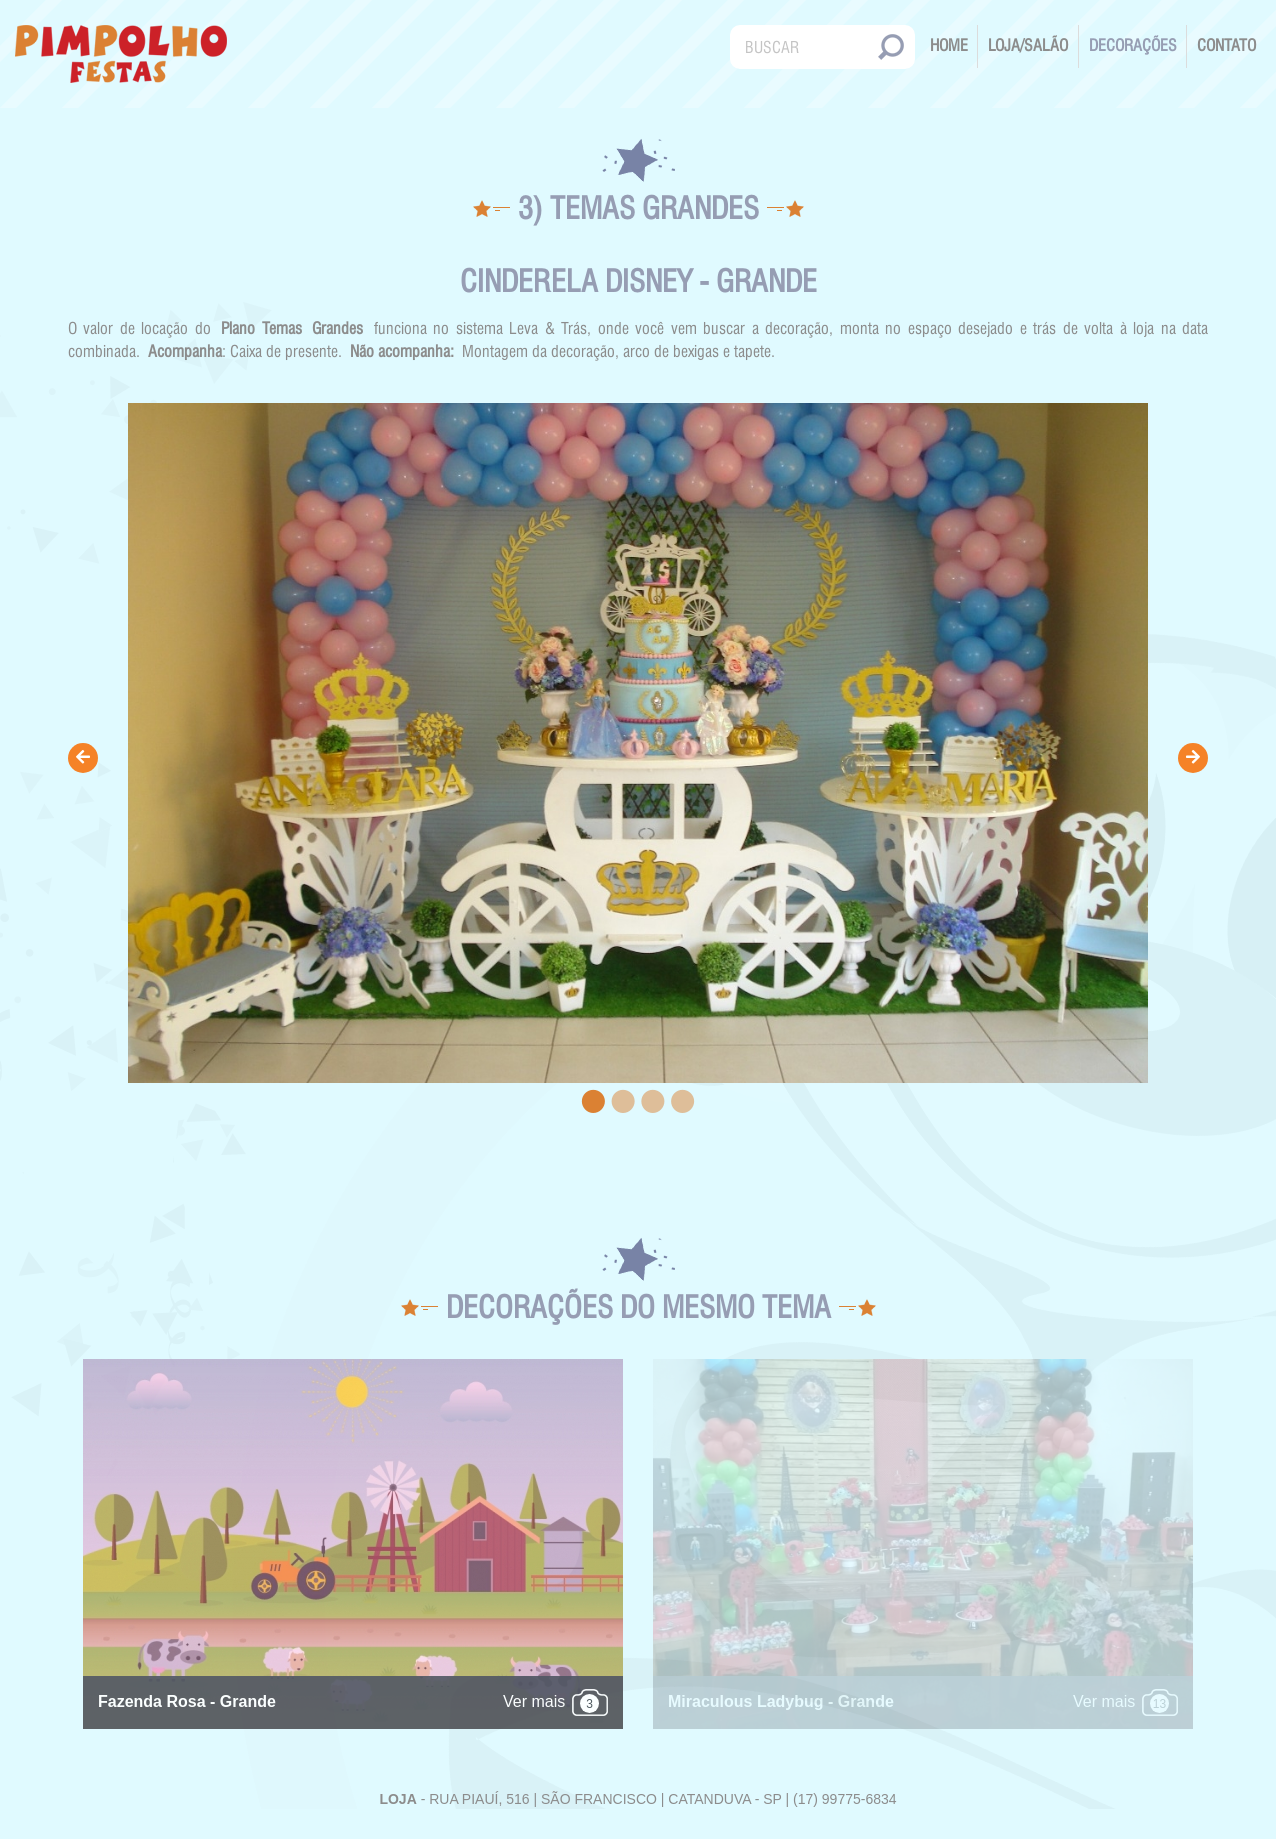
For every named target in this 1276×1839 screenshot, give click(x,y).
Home (949, 45)
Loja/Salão (1028, 45)
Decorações (1133, 45)
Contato (1226, 45)
